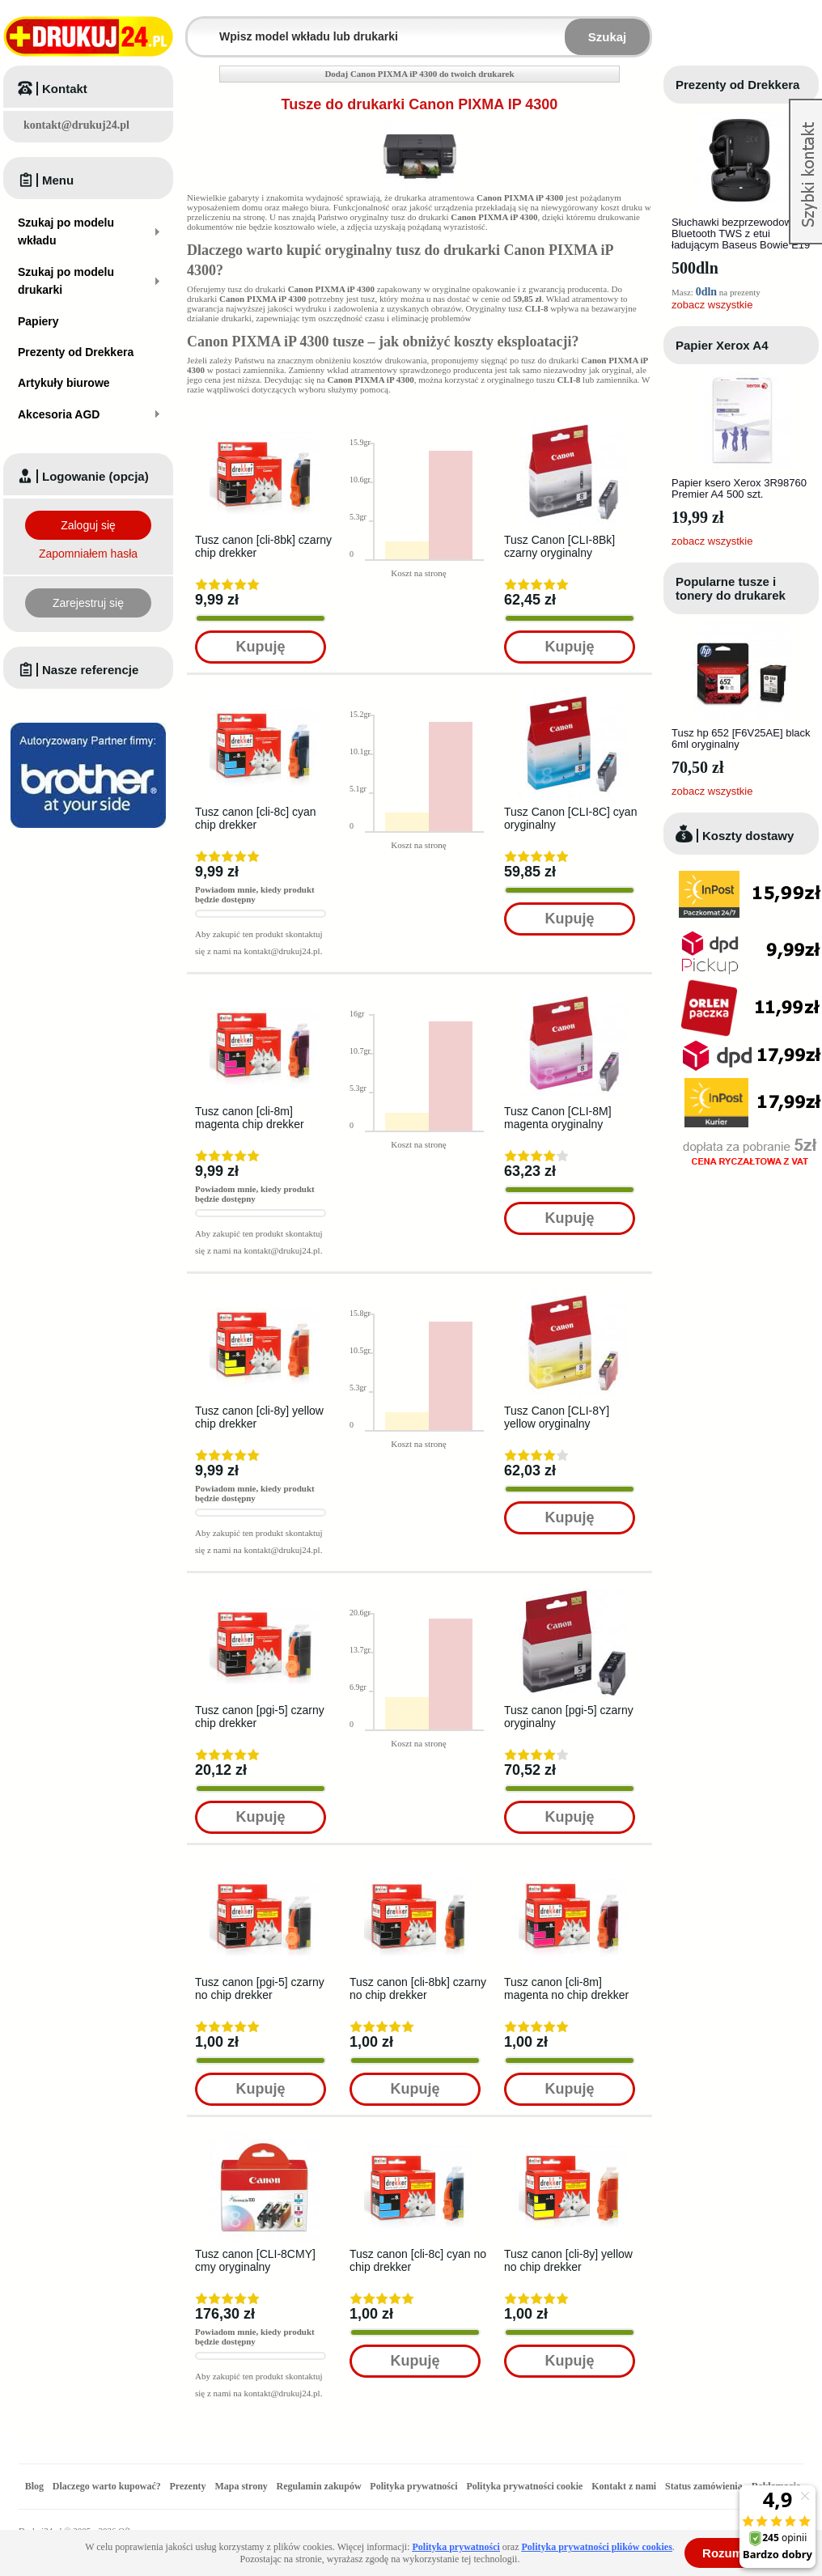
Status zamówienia (705, 2486)
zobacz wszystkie (712, 305)
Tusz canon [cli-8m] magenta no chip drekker (566, 1988)
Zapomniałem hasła (88, 553)
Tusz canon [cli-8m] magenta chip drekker (249, 1118)
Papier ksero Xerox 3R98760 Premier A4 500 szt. (739, 488)
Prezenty (188, 2486)
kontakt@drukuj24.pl (76, 125)
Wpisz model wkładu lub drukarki (197, 27)
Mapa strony (240, 2486)
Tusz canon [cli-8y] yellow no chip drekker (568, 2260)
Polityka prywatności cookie (524, 2486)
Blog (34, 2486)
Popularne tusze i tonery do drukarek (731, 588)
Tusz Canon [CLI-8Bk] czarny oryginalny (559, 546)
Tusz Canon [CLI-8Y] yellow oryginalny (556, 1417)
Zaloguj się (88, 525)
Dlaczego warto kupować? (107, 2486)
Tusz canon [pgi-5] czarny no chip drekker (259, 1988)
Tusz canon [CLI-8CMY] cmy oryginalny (255, 2260)
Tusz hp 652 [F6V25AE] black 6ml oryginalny (741, 738)
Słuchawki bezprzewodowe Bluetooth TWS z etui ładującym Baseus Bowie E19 (741, 233)
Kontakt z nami (623, 2486)
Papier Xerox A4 (722, 345)
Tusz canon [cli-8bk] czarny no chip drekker (418, 1988)
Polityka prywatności (413, 2486)
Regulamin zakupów (319, 2486)
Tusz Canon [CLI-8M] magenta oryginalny (558, 1118)
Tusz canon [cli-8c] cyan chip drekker (255, 818)
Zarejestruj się (88, 602)
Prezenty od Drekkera (737, 84)
